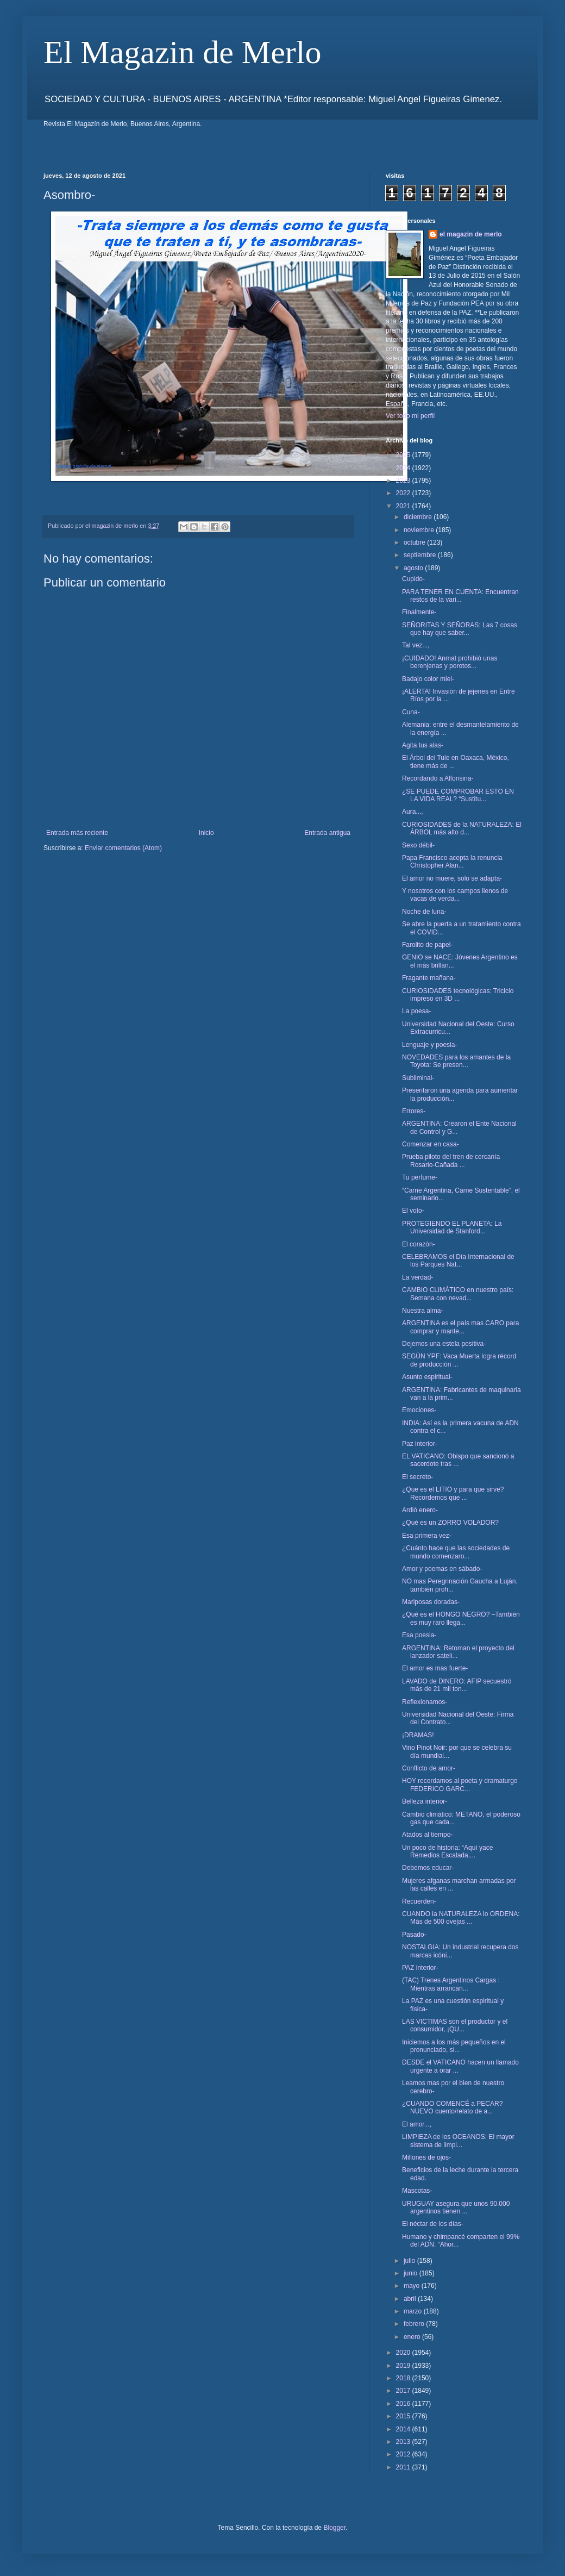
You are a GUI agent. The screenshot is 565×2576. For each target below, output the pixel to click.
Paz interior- (419, 1444)
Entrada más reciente (77, 833)
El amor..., (416, 2124)
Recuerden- (419, 1901)
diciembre (419, 517)
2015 (404, 2416)
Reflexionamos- (424, 1702)
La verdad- (417, 1277)
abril (411, 2299)
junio (411, 2273)
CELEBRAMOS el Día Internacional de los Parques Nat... (458, 1260)
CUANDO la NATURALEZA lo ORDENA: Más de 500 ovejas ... (461, 1917)
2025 (404, 455)
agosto (414, 568)
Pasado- (414, 1934)
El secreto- (417, 1477)
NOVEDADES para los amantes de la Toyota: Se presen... (456, 1061)
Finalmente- (419, 612)
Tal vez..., (416, 645)
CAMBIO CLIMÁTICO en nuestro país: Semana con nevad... (457, 1293)
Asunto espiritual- (427, 1377)
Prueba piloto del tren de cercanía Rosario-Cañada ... (451, 1160)
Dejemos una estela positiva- (444, 1344)
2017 (404, 2390)
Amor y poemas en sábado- (442, 1569)
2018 (404, 2378)
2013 (404, 2442)
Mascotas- (417, 2190)
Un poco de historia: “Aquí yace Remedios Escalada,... (447, 1851)
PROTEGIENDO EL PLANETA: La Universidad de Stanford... (451, 1227)
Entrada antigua (327, 833)
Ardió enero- (420, 1510)
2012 (404, 2454)
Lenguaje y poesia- (429, 1045)
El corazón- (418, 1244)
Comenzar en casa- (430, 1144)
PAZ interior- (420, 1968)
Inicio (206, 833)
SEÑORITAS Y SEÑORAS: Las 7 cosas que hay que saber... (459, 629)
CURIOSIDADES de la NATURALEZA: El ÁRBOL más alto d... (462, 828)
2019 (404, 2365)
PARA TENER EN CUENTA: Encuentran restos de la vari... (460, 595)
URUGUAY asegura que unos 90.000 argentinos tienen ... (456, 2207)
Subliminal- (418, 1078)
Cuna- (411, 712)
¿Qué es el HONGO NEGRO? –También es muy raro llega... (461, 1618)
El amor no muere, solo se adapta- (452, 878)
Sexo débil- (418, 845)
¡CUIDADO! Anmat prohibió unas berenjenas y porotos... (449, 662)
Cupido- (413, 579)
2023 (404, 480)
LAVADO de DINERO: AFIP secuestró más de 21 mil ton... (456, 1685)
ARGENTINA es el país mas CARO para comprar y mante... (460, 1326)
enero (413, 2337)
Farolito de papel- (427, 945)
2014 (404, 2429)
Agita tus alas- (422, 745)
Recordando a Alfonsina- (437, 778)
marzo (414, 2311)
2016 (404, 2403)
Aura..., (412, 811)
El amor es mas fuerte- (435, 1668)
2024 (404, 468)
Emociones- (419, 1410)
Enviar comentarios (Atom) (123, 848)
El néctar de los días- (432, 2224)
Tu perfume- (419, 1177)
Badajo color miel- (428, 679)
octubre (415, 542)
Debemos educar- (428, 1868)
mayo (413, 2286)
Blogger (334, 2527)
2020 (404, 2352)
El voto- (413, 1210)
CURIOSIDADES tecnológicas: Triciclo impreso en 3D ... (457, 994)
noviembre (420, 530)
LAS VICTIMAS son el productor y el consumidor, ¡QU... (454, 2025)
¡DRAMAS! (418, 1735)
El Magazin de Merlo (182, 52)
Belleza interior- (424, 1801)
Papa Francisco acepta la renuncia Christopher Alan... (452, 861)
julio (410, 2261)
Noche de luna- (424, 911)
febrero (415, 2324)
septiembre (421, 555)
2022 (404, 493)
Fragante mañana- (429, 978)
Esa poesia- (419, 1635)
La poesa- (416, 1011)
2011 (404, 2467)
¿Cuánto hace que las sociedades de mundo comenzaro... (456, 1552)
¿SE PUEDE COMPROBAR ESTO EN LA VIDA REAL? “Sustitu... (458, 795)
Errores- (413, 1111)
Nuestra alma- (422, 1310)
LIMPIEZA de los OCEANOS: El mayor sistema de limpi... (458, 2140)
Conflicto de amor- (428, 1768)
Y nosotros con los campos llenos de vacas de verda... (455, 894)
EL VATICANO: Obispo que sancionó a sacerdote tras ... (458, 1460)
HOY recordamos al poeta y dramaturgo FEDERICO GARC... (460, 1784)
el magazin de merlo (471, 234)
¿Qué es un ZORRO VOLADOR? (450, 1522)
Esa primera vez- (426, 1535)
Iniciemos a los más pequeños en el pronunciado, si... (454, 2046)
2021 (404, 506)
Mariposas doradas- (431, 1602)
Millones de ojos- (426, 2157)
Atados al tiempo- (427, 1834)
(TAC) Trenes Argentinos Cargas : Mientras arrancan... (451, 1984)
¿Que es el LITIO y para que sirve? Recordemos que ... (453, 1493)
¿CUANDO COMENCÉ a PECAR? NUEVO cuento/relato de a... (452, 2107)
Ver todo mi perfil (410, 416)
